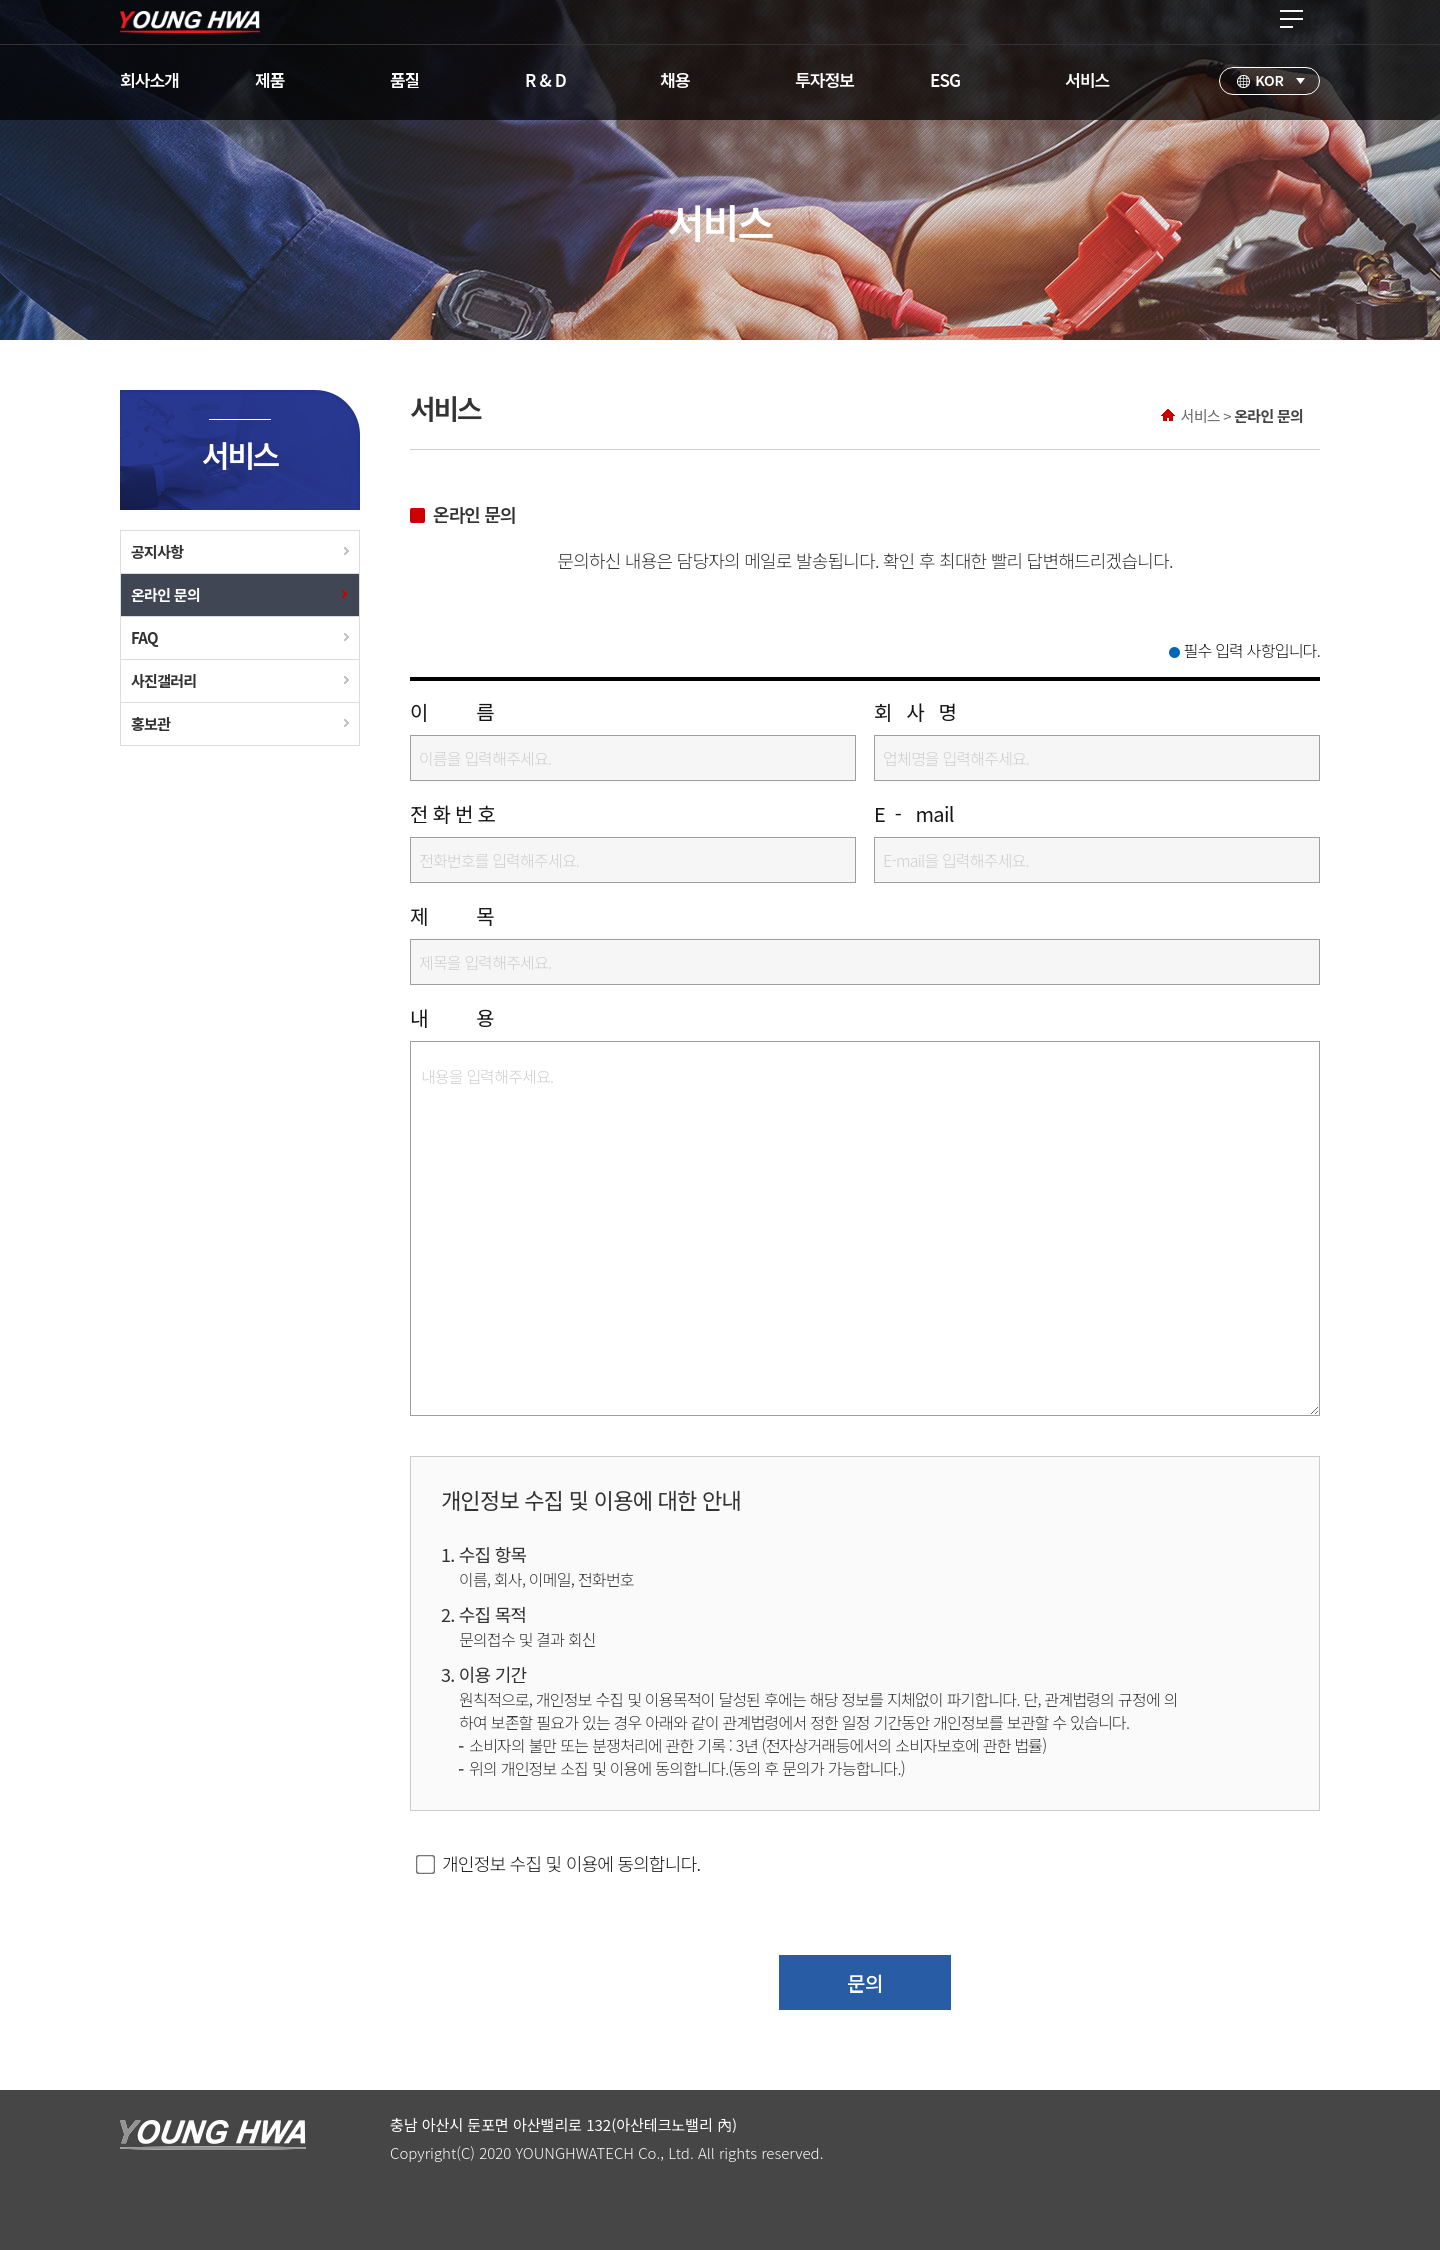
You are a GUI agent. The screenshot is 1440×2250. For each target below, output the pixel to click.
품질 (405, 79)
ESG (945, 79)
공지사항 (157, 551)
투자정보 (824, 79)
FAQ (144, 637)
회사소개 (149, 79)
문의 (864, 1982)
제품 (270, 79)
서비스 (1087, 79)
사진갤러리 (164, 680)
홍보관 (150, 723)
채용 (675, 79)
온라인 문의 (165, 594)
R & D (545, 79)
